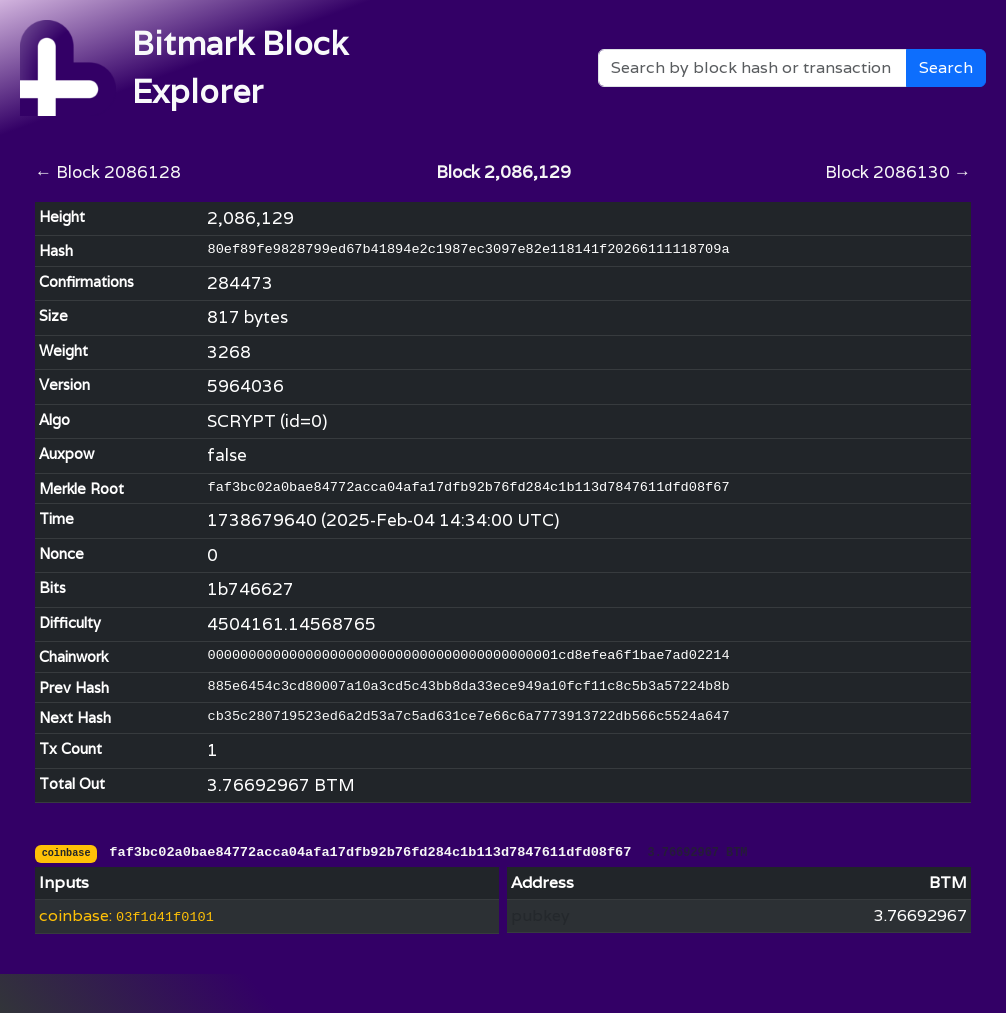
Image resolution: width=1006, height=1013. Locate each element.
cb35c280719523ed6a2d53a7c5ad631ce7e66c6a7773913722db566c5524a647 (468, 716)
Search (946, 67)
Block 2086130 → (898, 172)
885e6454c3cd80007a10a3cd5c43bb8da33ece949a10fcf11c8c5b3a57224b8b (468, 686)
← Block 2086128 (108, 172)
